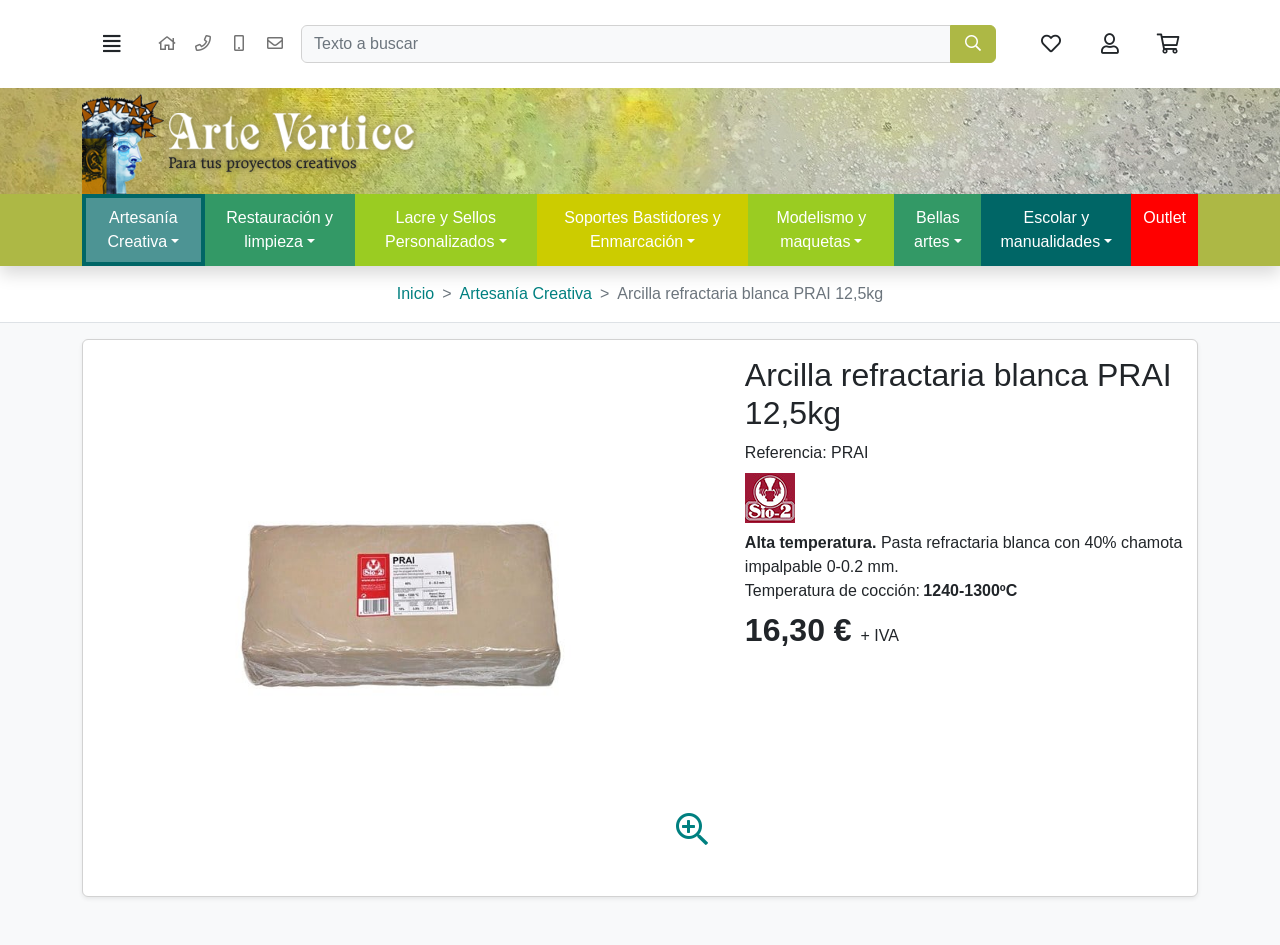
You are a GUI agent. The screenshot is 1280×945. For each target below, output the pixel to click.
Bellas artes (937, 229)
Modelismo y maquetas (821, 229)
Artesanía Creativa (143, 229)
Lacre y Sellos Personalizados (440, 229)
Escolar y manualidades (1051, 229)
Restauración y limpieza (279, 229)
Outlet (1164, 217)
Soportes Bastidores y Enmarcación (642, 229)
